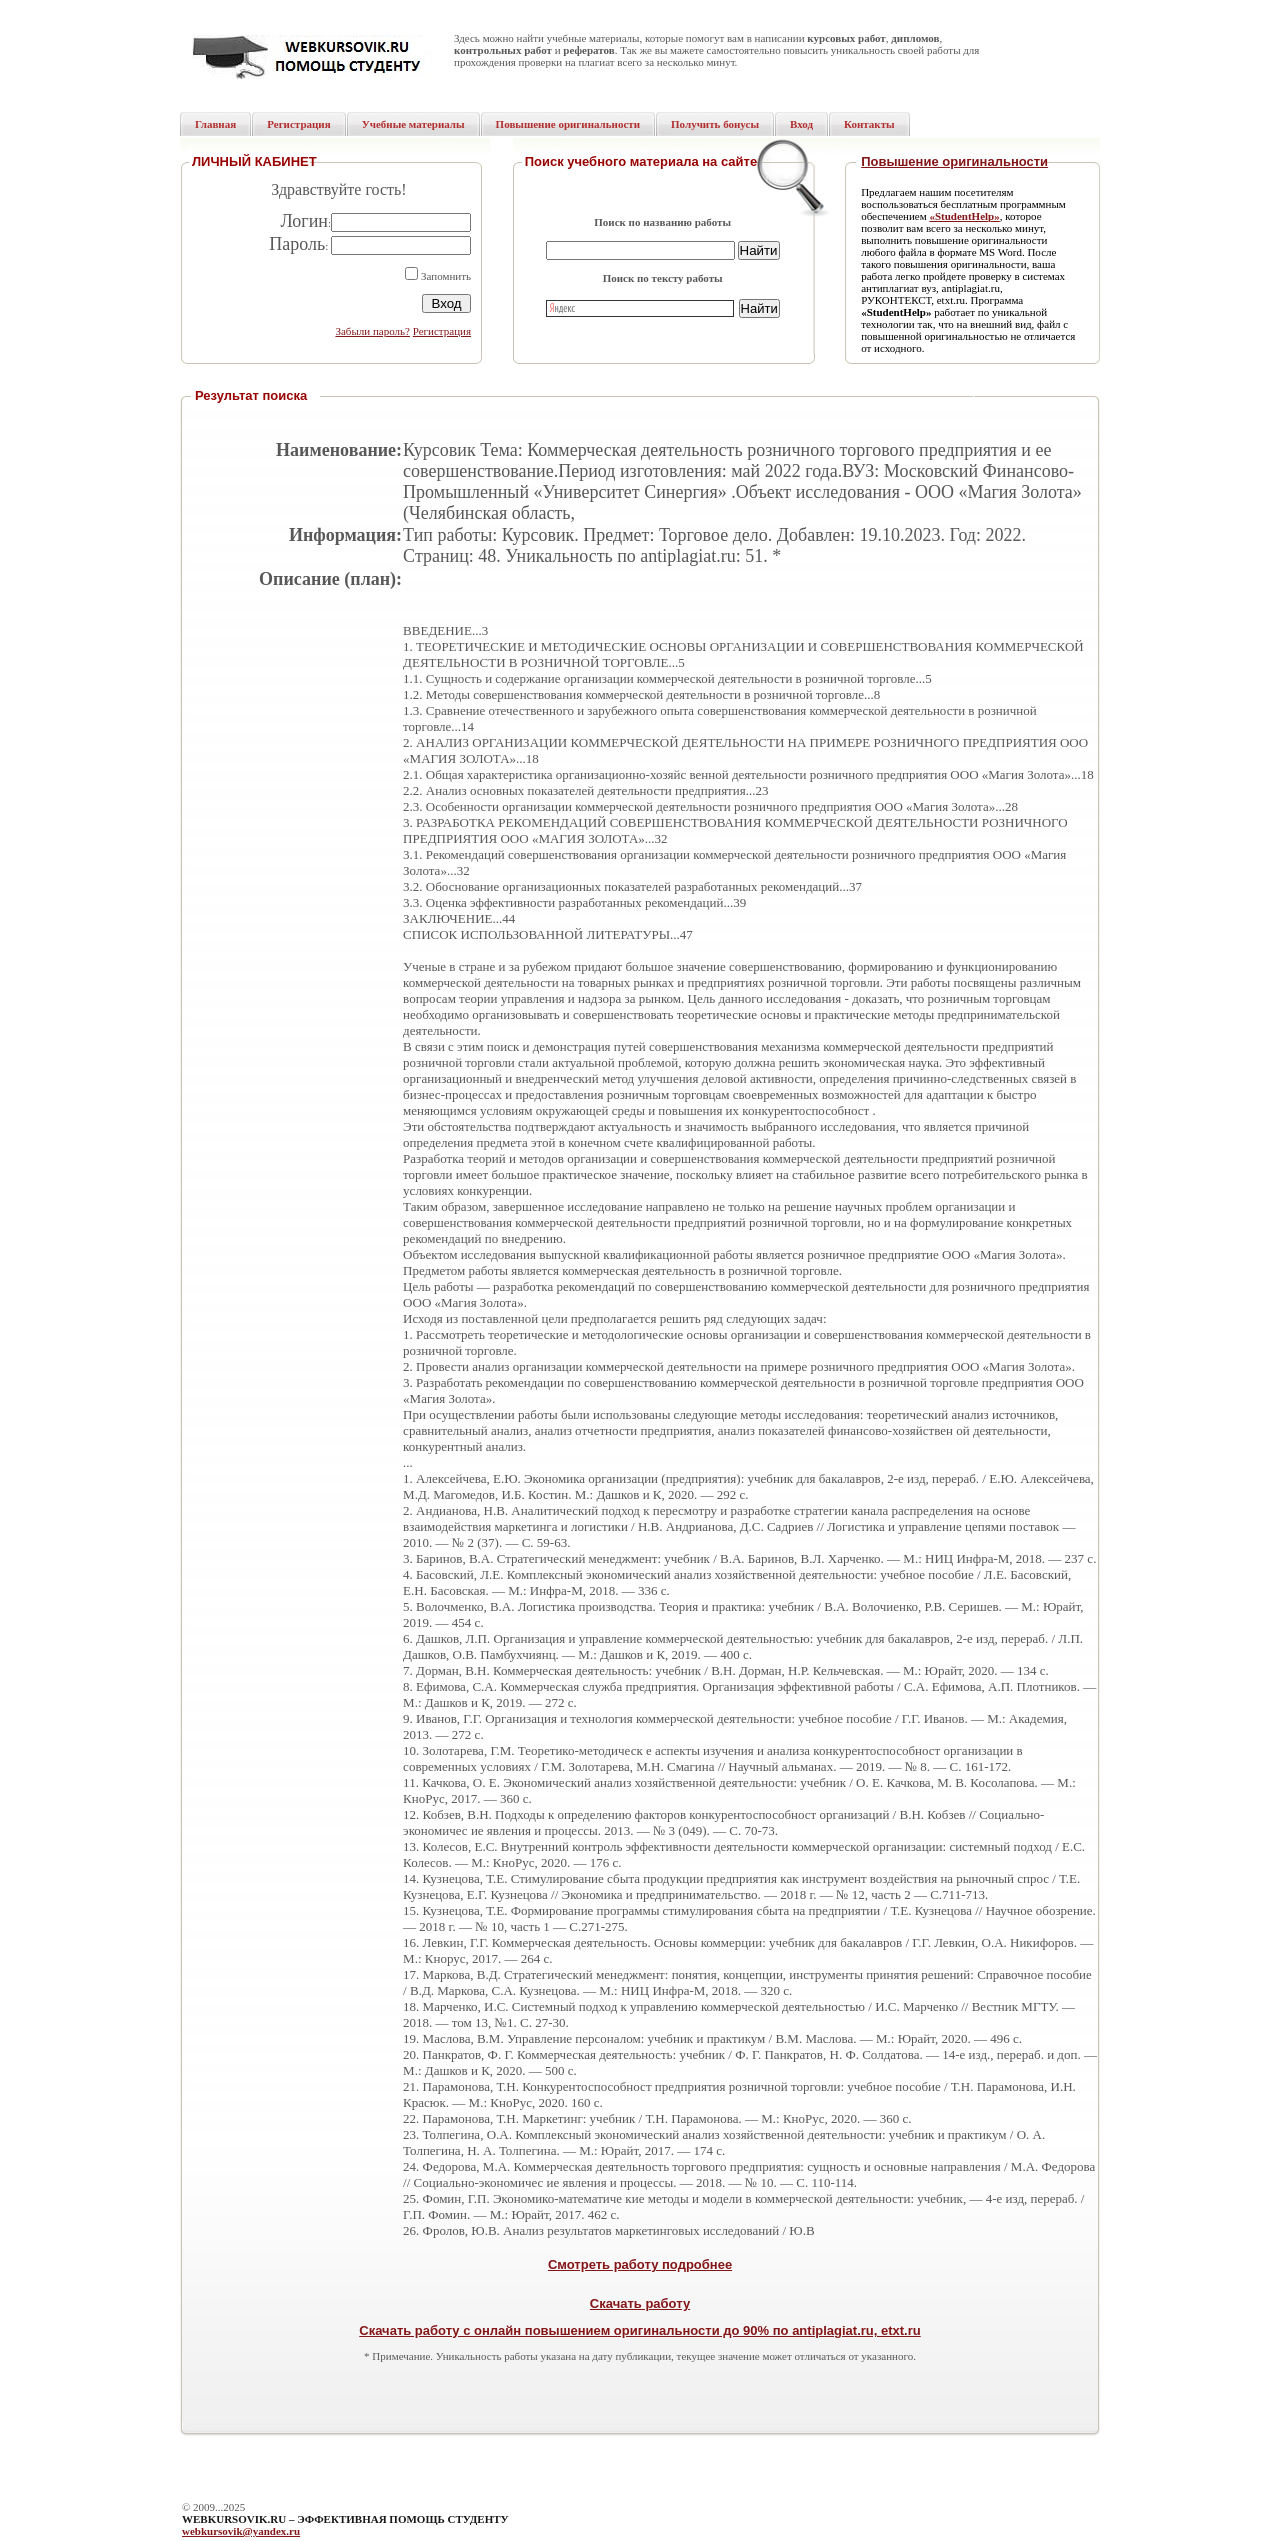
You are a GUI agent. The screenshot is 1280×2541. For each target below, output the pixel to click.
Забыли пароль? (372, 331)
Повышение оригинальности (954, 161)
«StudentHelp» (964, 216)
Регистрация (442, 331)
